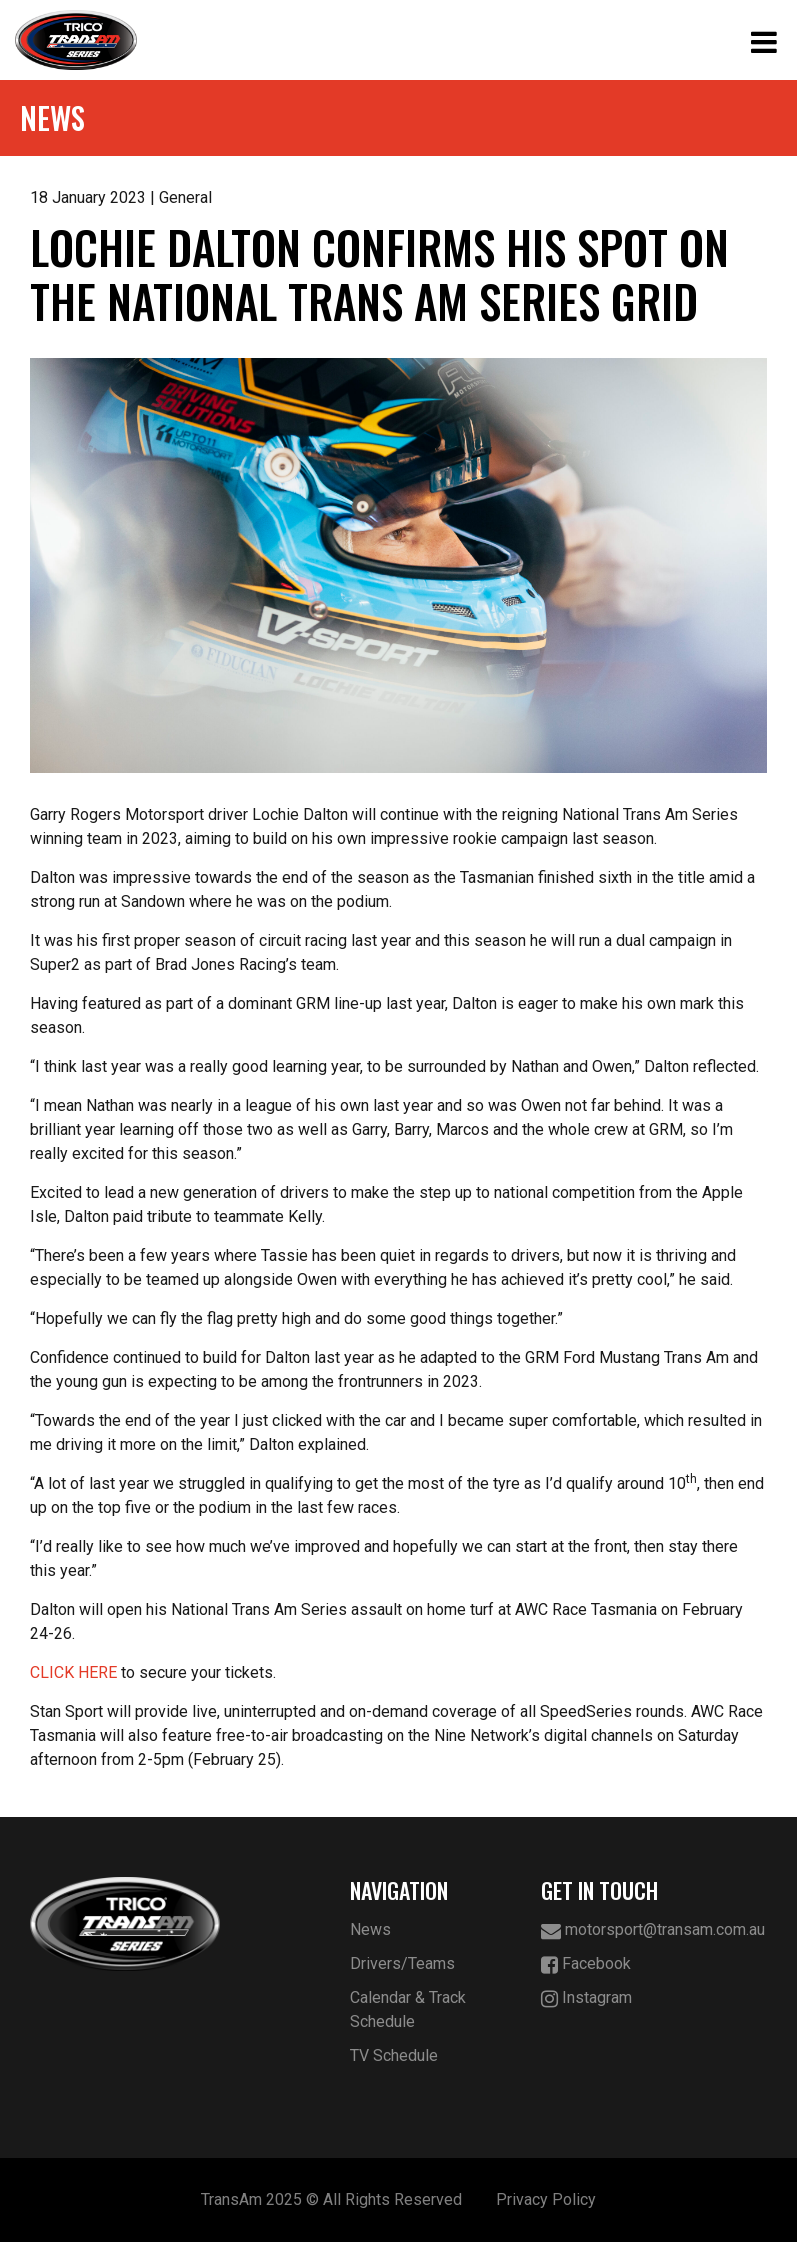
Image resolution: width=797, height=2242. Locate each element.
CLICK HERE (73, 1672)
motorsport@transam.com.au (653, 1930)
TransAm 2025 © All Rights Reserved (331, 2199)
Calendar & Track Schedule (408, 2009)
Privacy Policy (546, 2199)
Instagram (586, 1998)
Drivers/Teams (402, 1963)
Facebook (586, 1964)
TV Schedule (394, 2055)
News (370, 1929)
